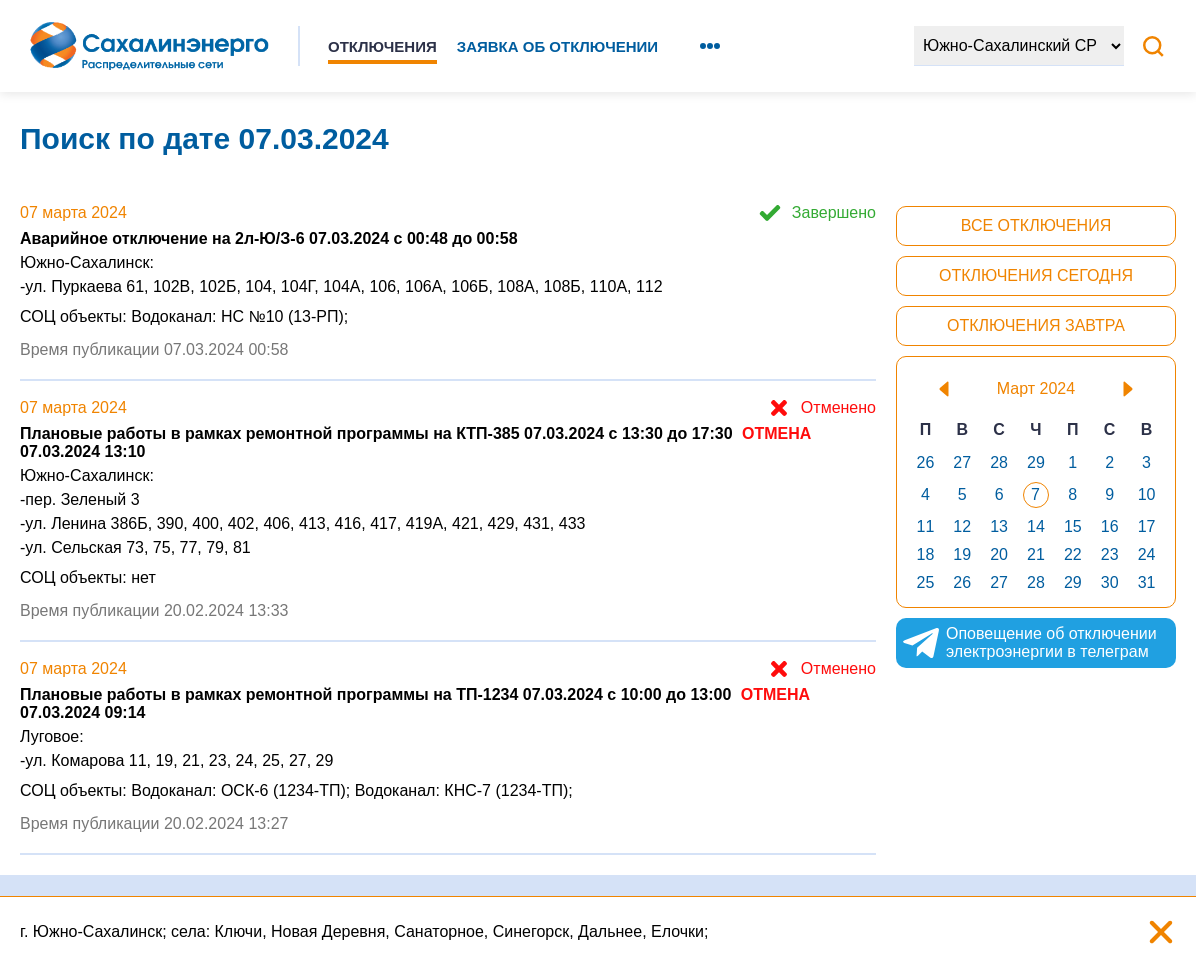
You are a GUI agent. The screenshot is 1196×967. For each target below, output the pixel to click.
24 (1147, 554)
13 (999, 526)
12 (962, 526)
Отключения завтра (1036, 325)
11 (926, 526)
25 (926, 582)
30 (1110, 582)
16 (1110, 526)
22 (1073, 554)
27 (962, 462)
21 (1036, 554)
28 (999, 462)
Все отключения (1036, 225)
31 (1147, 582)
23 (1110, 554)
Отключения (382, 46)
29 (1036, 462)
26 (926, 462)
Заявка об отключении (557, 46)
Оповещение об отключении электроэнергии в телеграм (1029, 643)
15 (1073, 526)
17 (1147, 526)
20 (999, 554)
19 (962, 554)
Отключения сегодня (1036, 275)
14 (1036, 526)
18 (926, 554)
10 (1147, 494)
